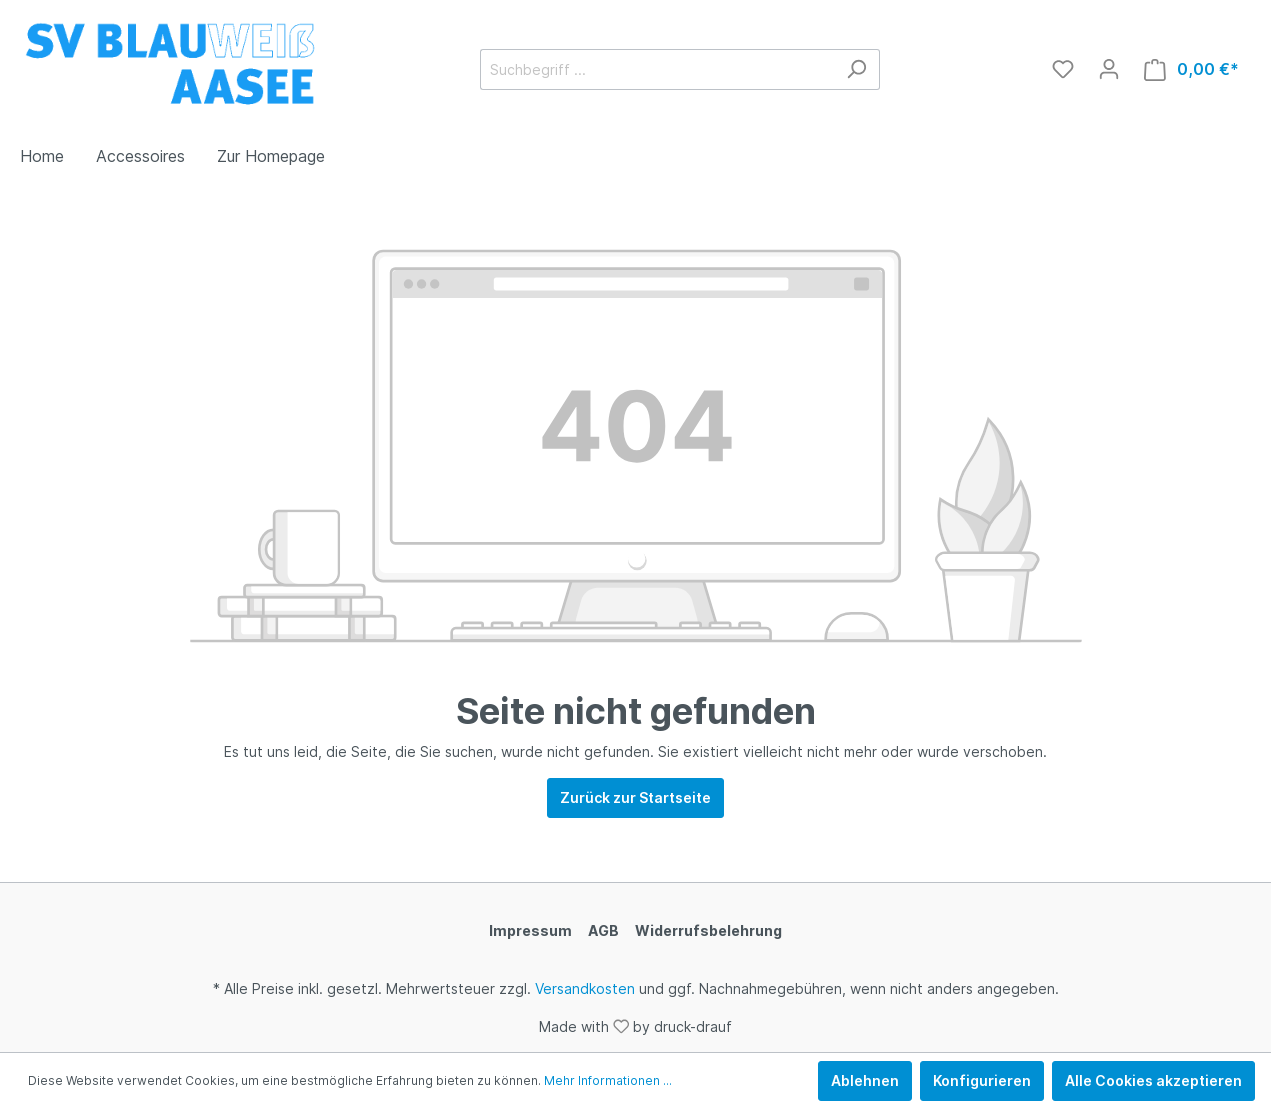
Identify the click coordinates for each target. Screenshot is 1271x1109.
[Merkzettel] (1063, 69)
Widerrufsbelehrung (708, 930)
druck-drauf (693, 1025)
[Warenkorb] (1191, 69)
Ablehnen (865, 1080)
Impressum (530, 930)
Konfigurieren (982, 1080)
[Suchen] (856, 69)
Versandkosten (585, 988)
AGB (603, 930)
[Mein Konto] (1109, 69)
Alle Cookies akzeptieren (1153, 1080)
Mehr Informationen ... (608, 1080)
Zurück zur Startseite (635, 797)
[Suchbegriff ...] (657, 69)
